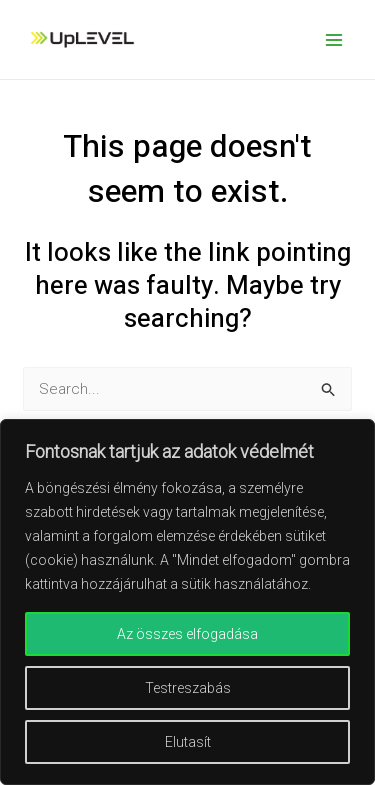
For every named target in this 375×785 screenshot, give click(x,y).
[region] (187, 602)
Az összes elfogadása (187, 634)
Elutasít (188, 742)
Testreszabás (188, 688)
